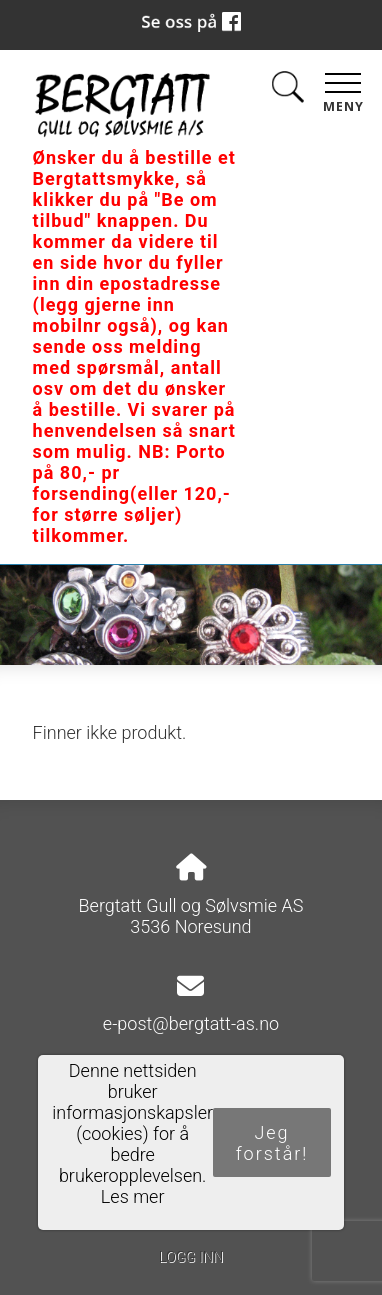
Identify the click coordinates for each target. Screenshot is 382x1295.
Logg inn (191, 1257)
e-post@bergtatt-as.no (191, 1023)
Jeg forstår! (272, 1143)
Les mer (133, 1196)
